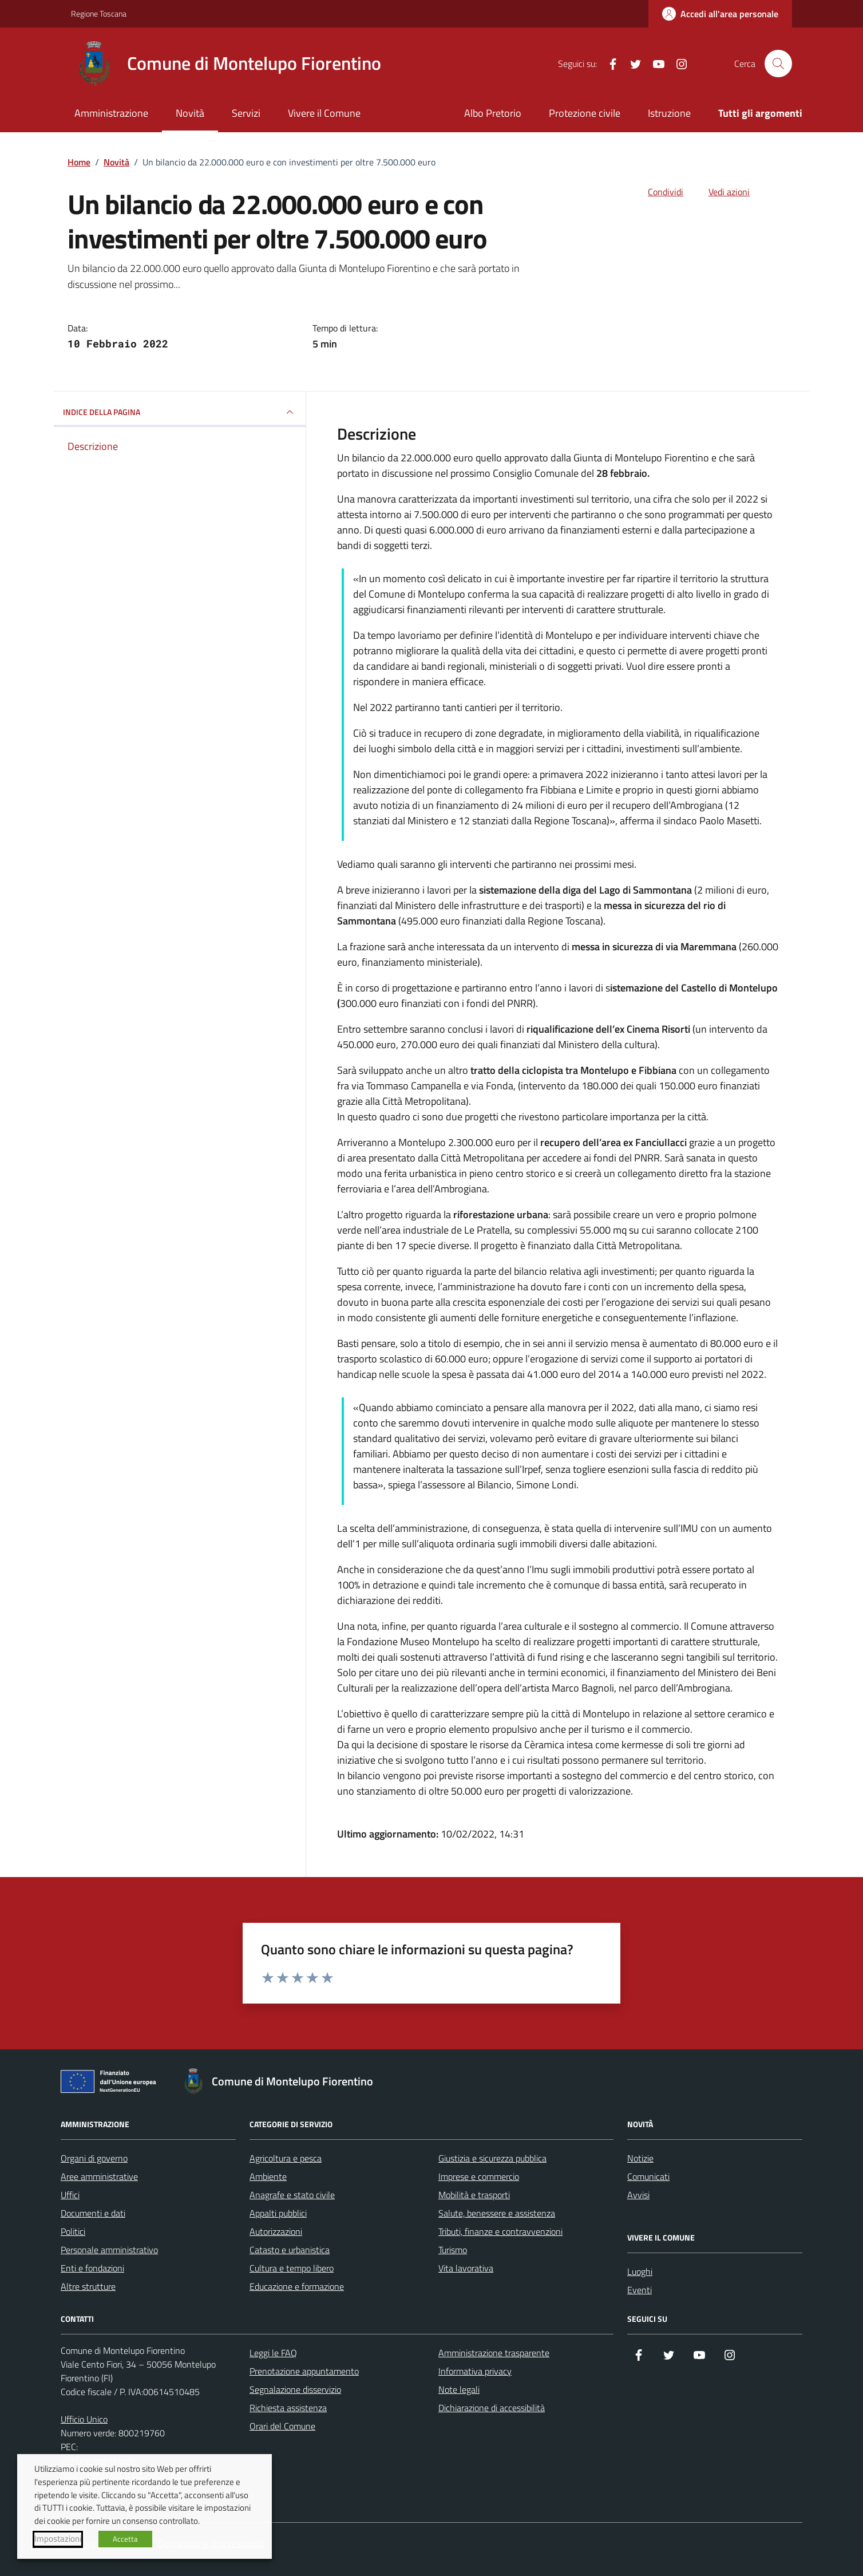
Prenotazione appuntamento (304, 2371)
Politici (73, 2231)
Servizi (246, 113)
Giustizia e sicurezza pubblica (492, 2158)
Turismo (452, 2250)
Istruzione (669, 113)
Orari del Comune (282, 2426)
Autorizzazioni (276, 2231)
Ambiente (268, 2176)
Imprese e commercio (478, 2176)
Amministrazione (111, 113)
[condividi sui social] (656, 192)
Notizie (640, 2158)
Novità (190, 113)
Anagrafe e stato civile (292, 2195)
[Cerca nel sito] (778, 63)
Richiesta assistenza (288, 2408)
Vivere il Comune (324, 113)
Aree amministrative (99, 2176)
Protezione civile (584, 113)
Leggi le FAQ (273, 2353)
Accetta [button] (125, 2539)
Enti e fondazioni (92, 2268)
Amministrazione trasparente (493, 2353)
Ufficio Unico (84, 2419)
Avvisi (638, 2195)
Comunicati (648, 2176)
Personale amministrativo (109, 2250)
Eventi (639, 2290)
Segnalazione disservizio (295, 2389)
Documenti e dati (93, 2213)
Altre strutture (88, 2286)
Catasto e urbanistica (290, 2250)
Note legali (459, 2389)
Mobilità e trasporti (474, 2195)
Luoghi (639, 2271)
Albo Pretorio (492, 113)
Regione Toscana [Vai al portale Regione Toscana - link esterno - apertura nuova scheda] (98, 13)
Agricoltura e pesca (286, 2158)
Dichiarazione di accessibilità (491, 2408)
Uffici (70, 2195)
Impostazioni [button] (57, 2538)
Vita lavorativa (465, 2268)
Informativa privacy (475, 2371)
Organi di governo (94, 2158)
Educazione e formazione (297, 2286)
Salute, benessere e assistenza (496, 2213)
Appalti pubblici (278, 2213)
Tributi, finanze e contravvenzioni (500, 2231)
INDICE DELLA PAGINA (179, 412)
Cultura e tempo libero (292, 2268)
